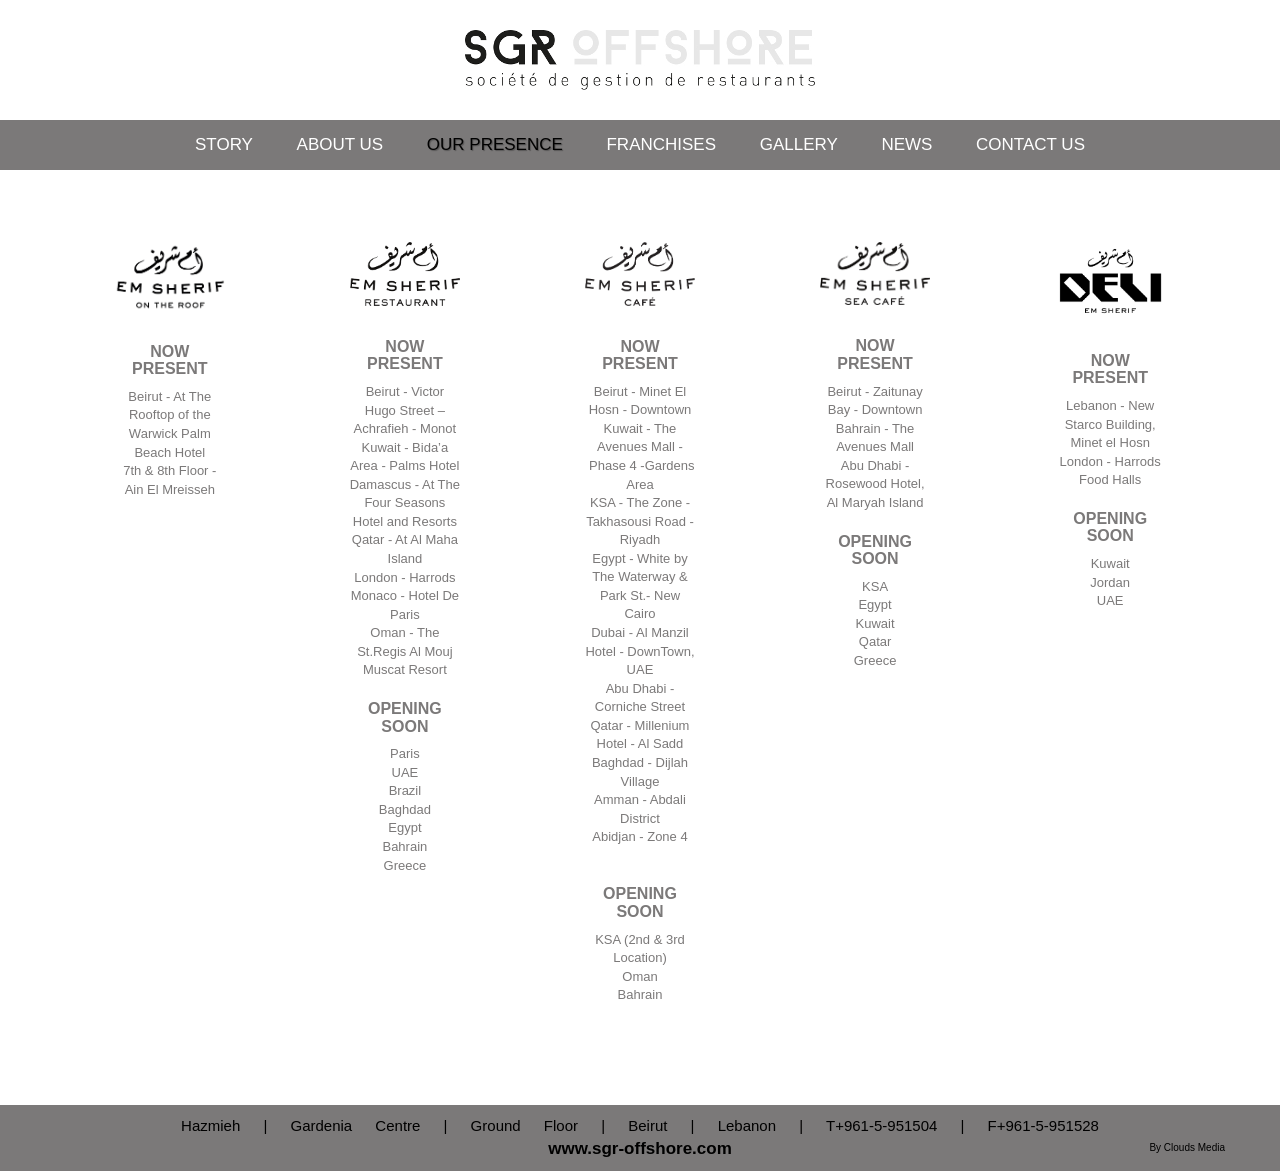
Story (224, 144)
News (906, 144)
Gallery (799, 144)
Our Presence (495, 144)
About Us (340, 144)
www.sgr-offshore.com (640, 1148)
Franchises (661, 144)
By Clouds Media (1187, 1147)
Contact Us (1030, 144)
